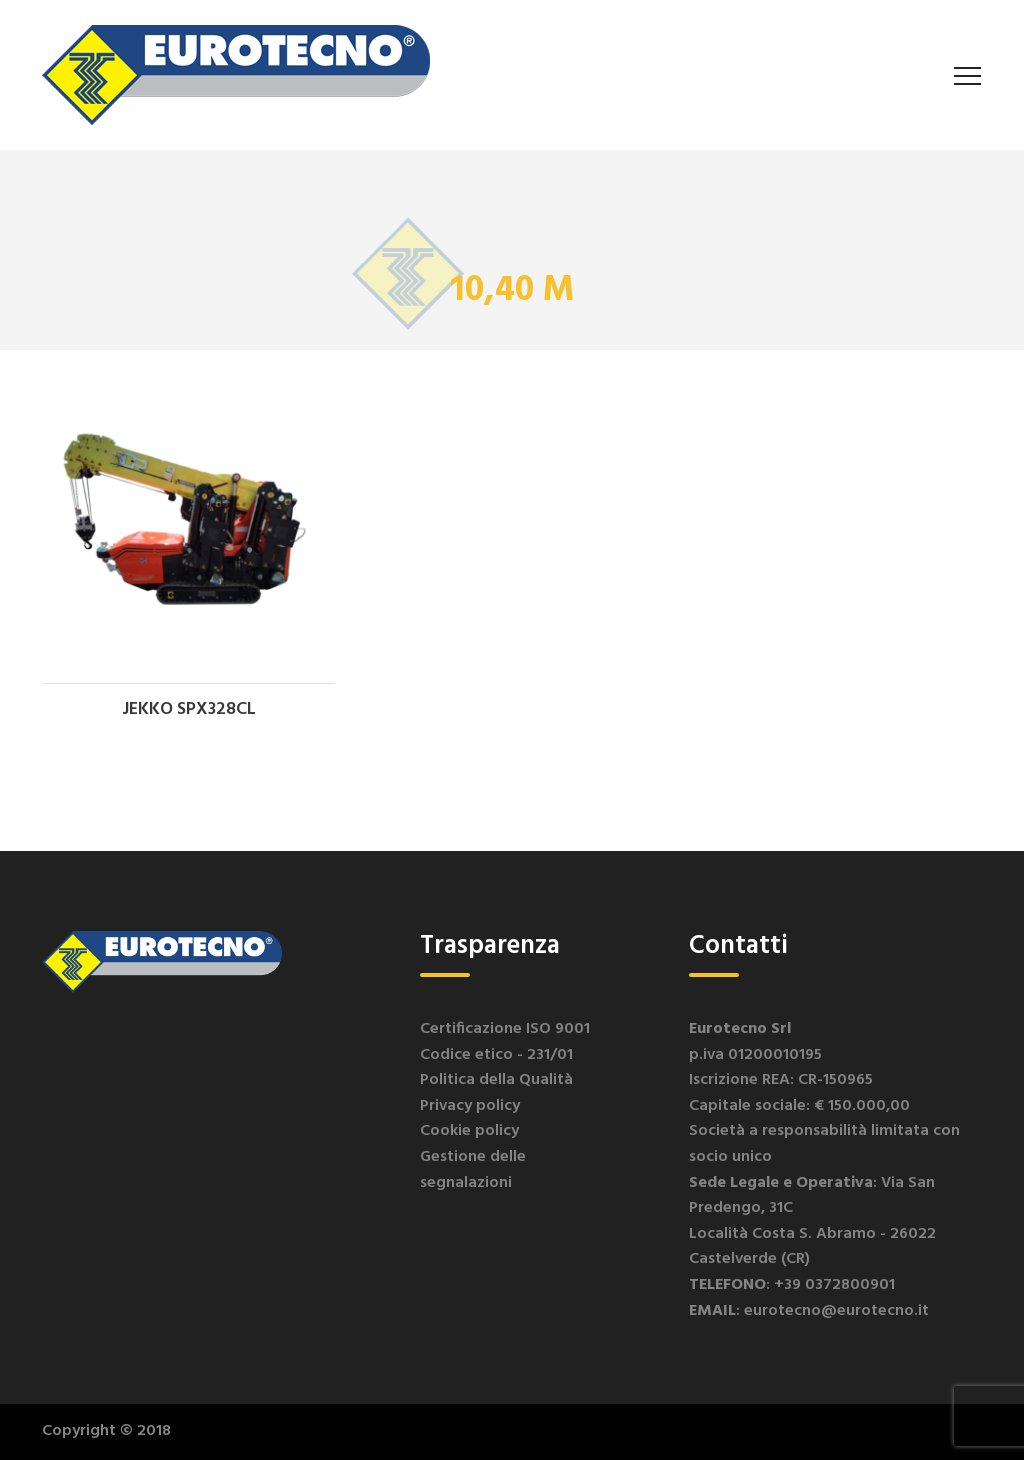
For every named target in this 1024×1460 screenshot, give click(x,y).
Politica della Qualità (496, 1080)
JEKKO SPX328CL (189, 709)
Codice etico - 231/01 (496, 1055)
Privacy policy (470, 1106)
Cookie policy (469, 1131)
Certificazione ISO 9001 (505, 1029)
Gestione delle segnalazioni (473, 1170)
